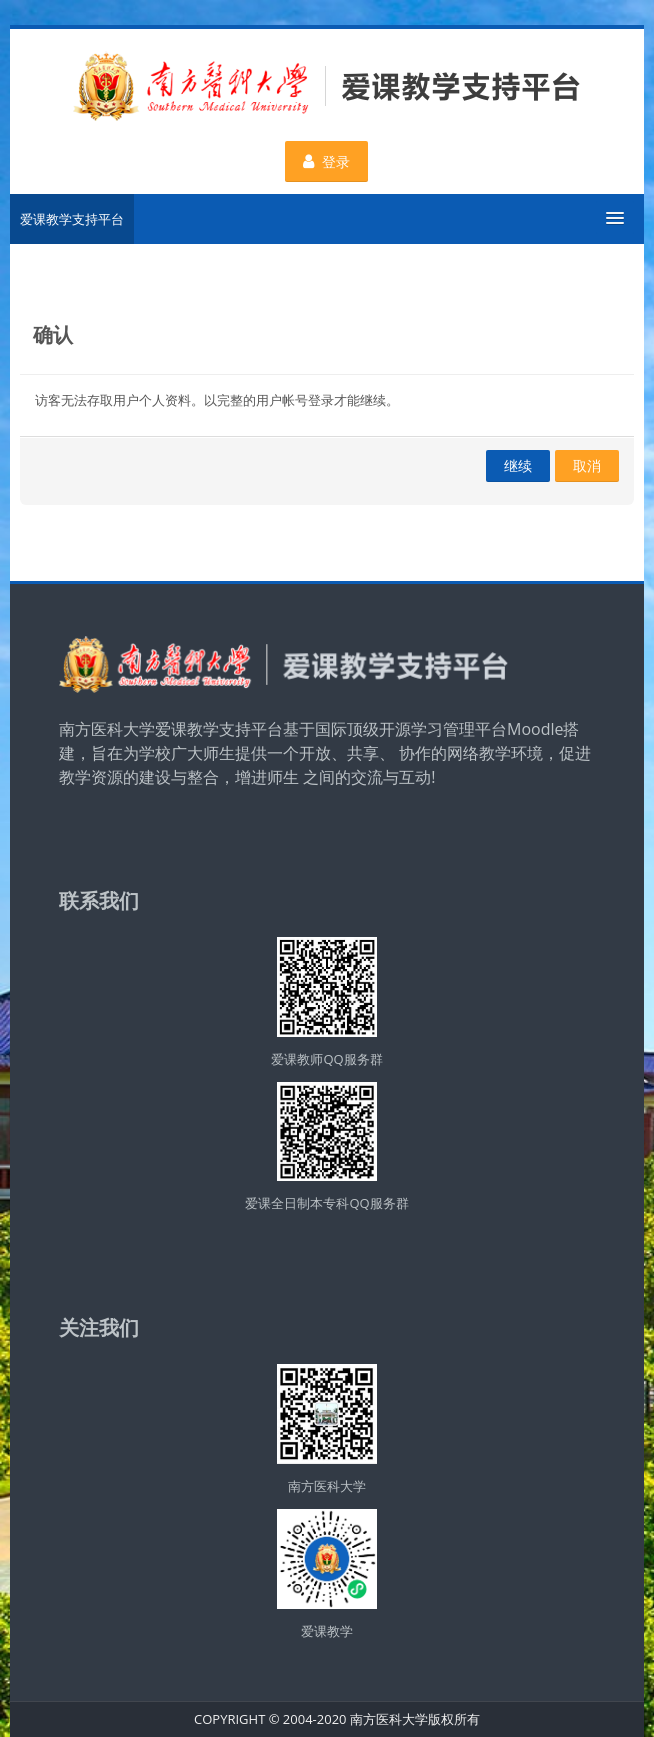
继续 (518, 465)
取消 (587, 465)
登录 (327, 161)
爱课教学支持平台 (72, 219)
